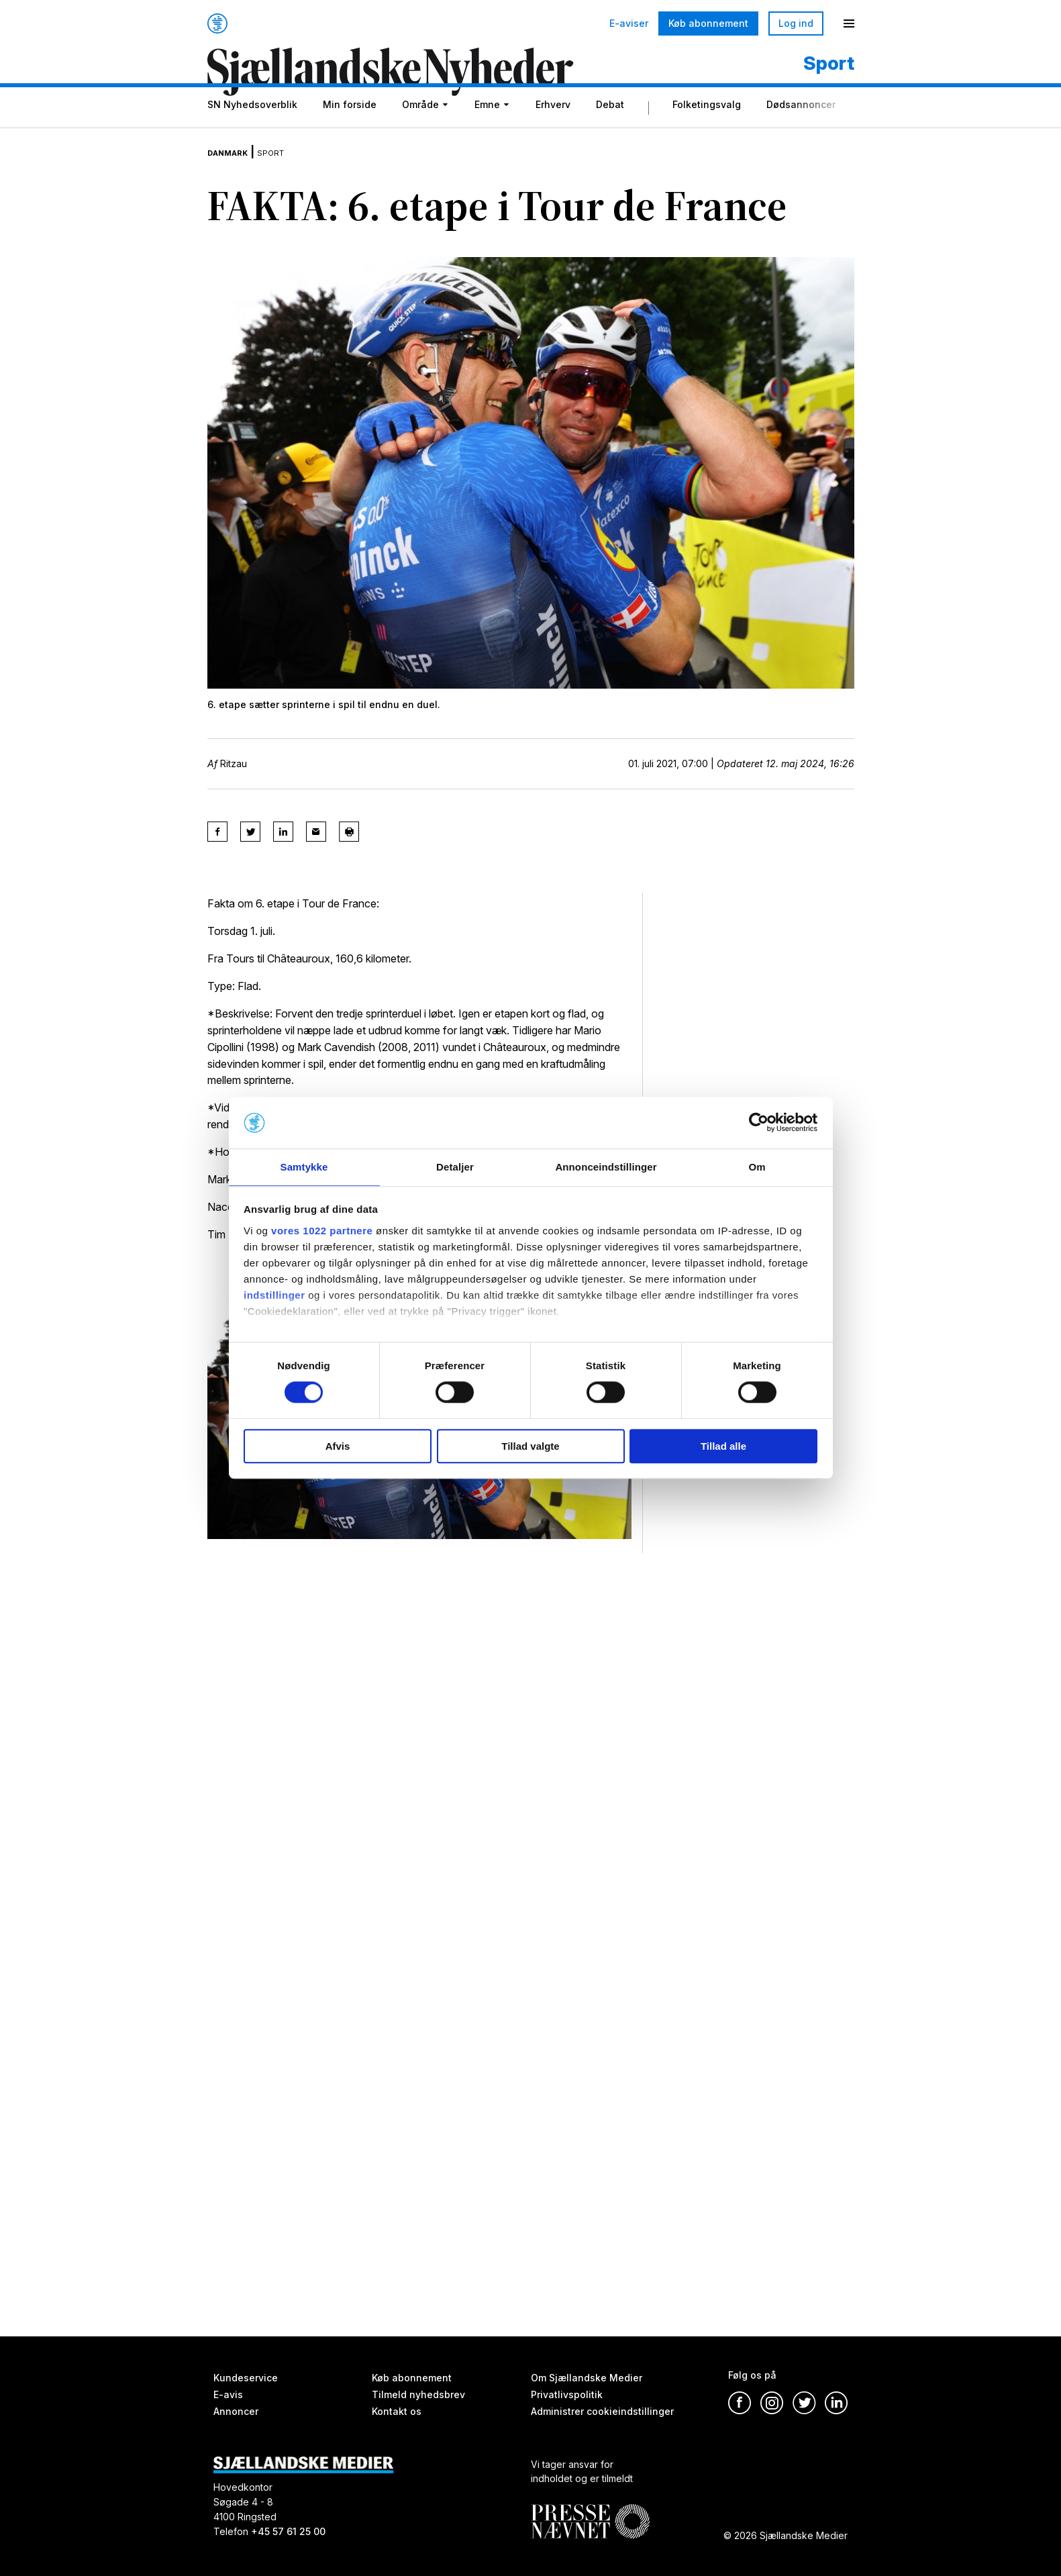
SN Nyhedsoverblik (252, 129)
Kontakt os (396, 2411)
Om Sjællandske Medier (586, 2377)
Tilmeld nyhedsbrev (418, 2394)
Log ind (795, 23)
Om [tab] (756, 1166)
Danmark (235, 168)
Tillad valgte (530, 1446)
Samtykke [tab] (304, 1166)
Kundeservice (245, 2377)
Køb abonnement (708, 23)
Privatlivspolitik (567, 2394)
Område (420, 129)
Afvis (337, 1446)
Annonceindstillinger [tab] (605, 1166)
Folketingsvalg (706, 129)
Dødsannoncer (801, 129)
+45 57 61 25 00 (288, 2531)
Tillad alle (723, 1446)
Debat (610, 129)
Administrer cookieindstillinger (602, 2411)
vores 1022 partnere (321, 1231)
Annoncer (235, 2411)
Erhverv (553, 129)
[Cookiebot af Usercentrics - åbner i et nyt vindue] (758, 1122)
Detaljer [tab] (455, 1166)
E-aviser (628, 23)
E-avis (228, 2394)
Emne (487, 129)
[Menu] (849, 23)
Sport (292, 168)
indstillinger (274, 1295)
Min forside (349, 129)
